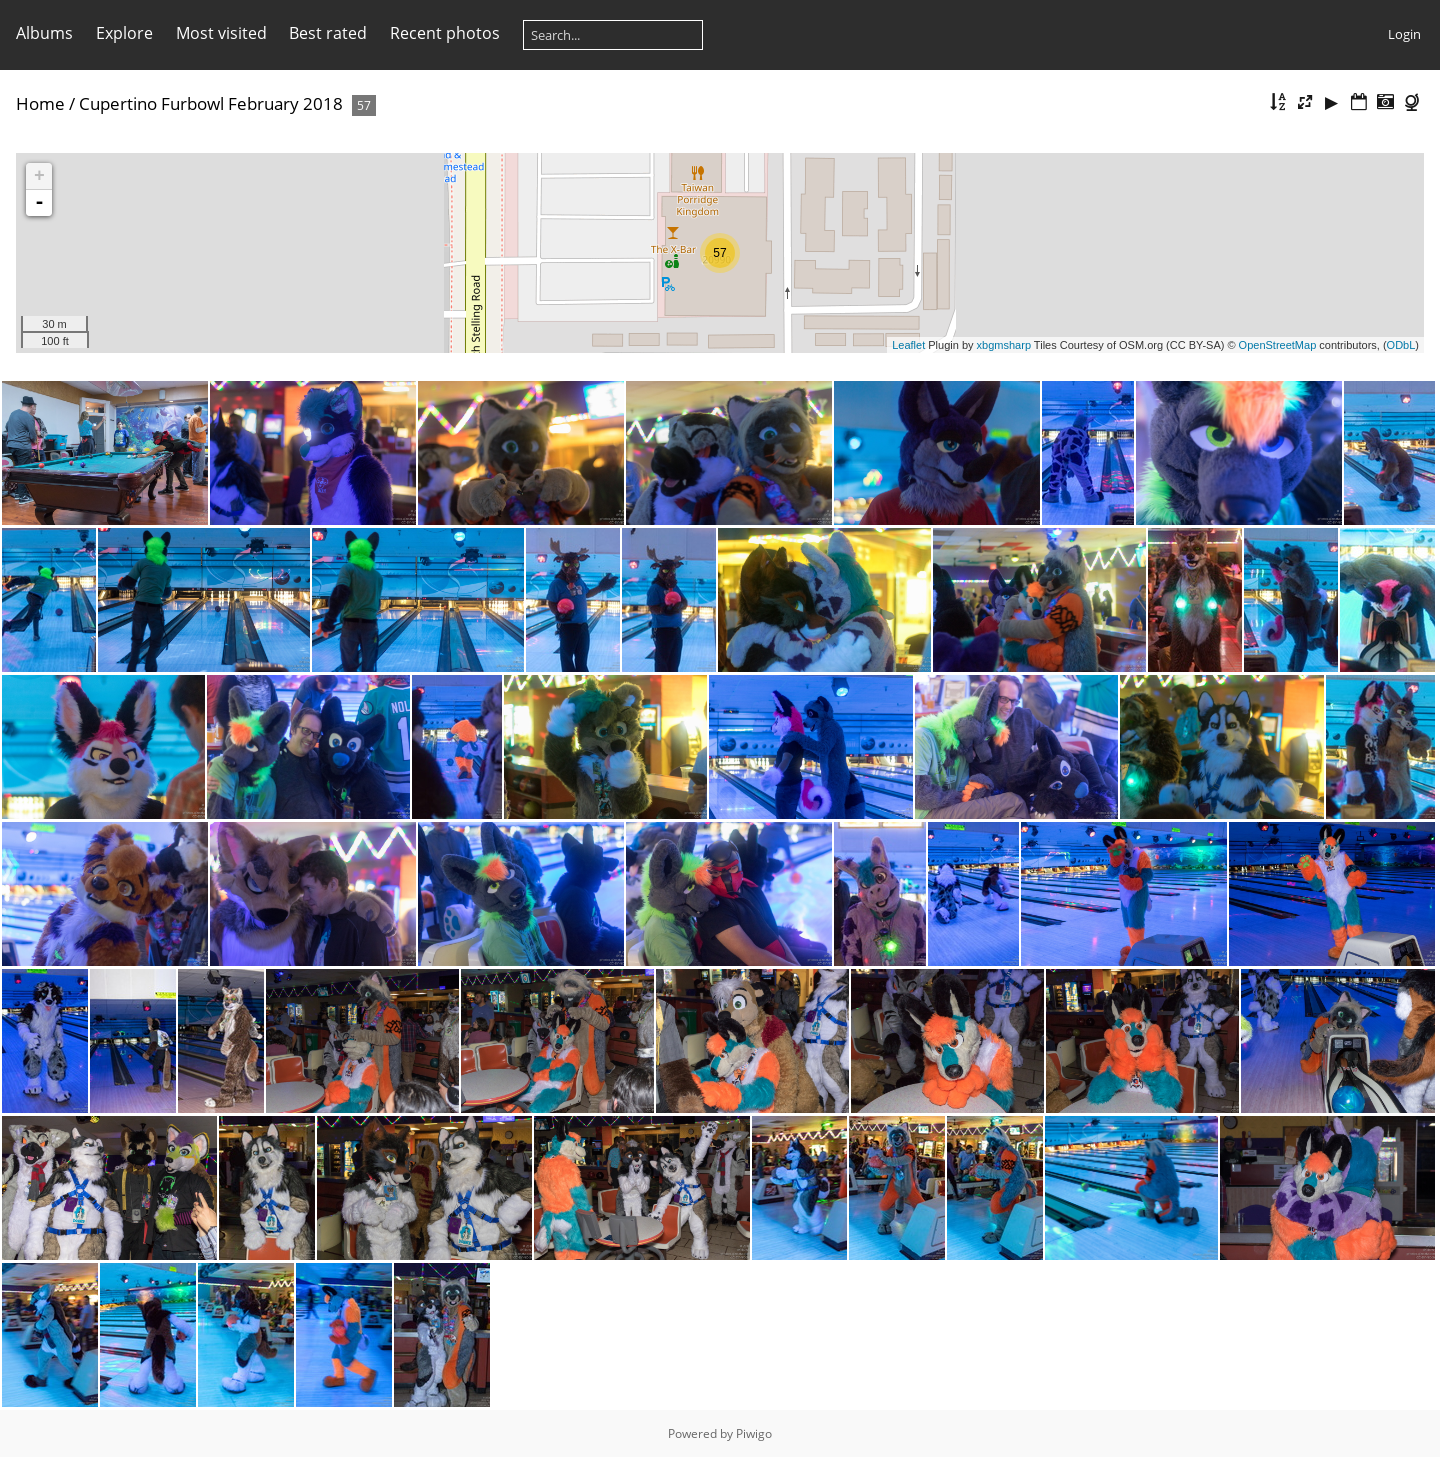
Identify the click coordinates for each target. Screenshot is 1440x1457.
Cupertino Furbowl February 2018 (211, 103)
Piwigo (754, 1433)
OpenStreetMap (1278, 345)
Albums (44, 33)
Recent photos (445, 33)
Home (40, 103)
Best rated (328, 33)
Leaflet (908, 345)
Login (1404, 34)
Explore (124, 33)
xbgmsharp (1004, 345)
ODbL (1401, 345)
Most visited (221, 33)
